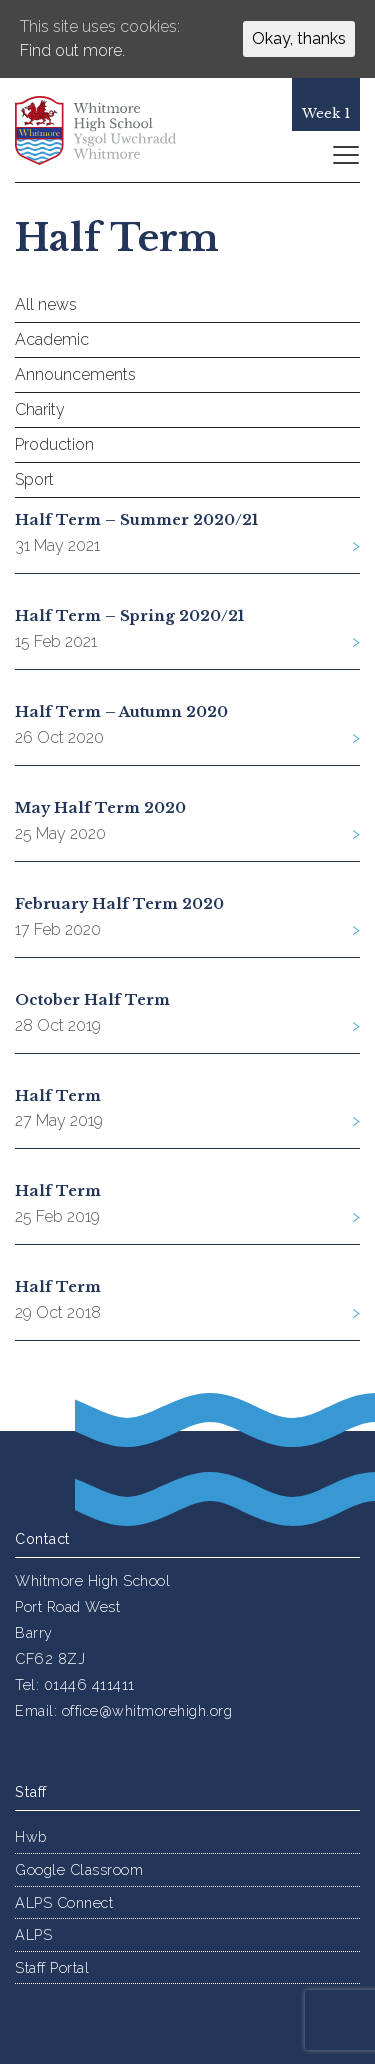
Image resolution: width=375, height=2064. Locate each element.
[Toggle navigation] (345, 154)
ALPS (33, 1934)
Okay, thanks (299, 38)
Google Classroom (79, 1869)
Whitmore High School (110, 130)
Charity (40, 409)
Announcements (75, 374)
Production (54, 444)
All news (46, 304)
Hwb (31, 1836)
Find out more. (72, 50)
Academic (52, 339)
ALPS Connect (64, 1902)
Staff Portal (52, 1967)
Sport (34, 479)
